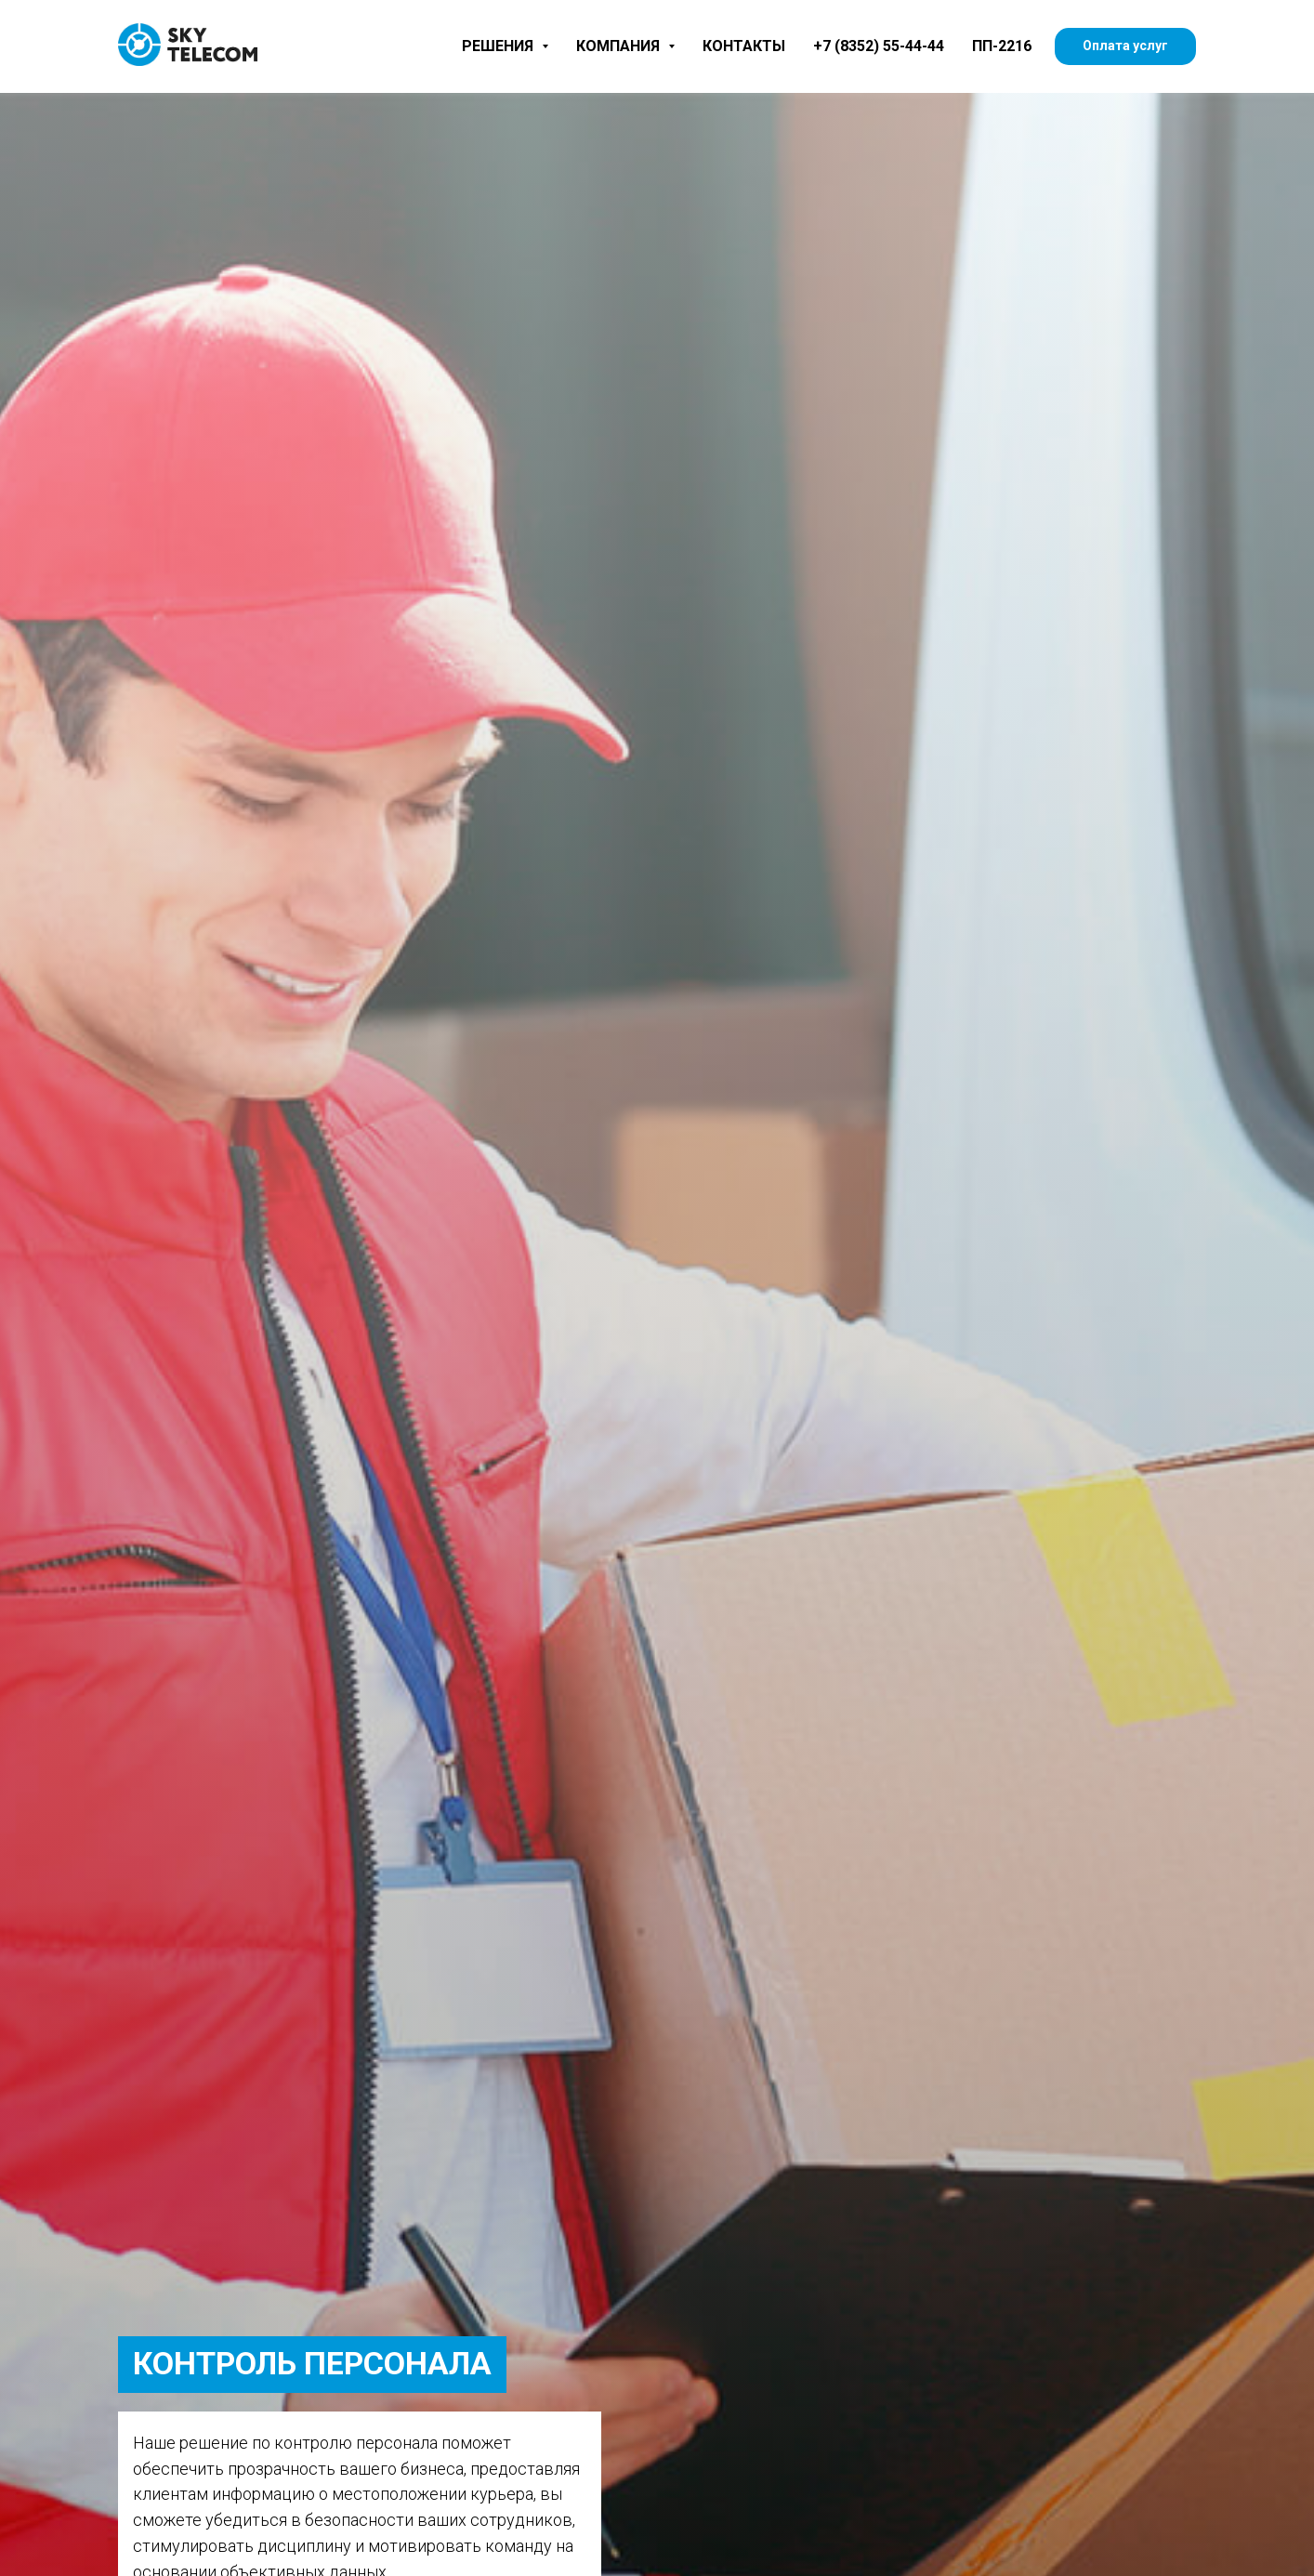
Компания (625, 46)
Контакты (744, 46)
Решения (505, 46)
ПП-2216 (1001, 46)
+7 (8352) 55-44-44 (878, 46)
